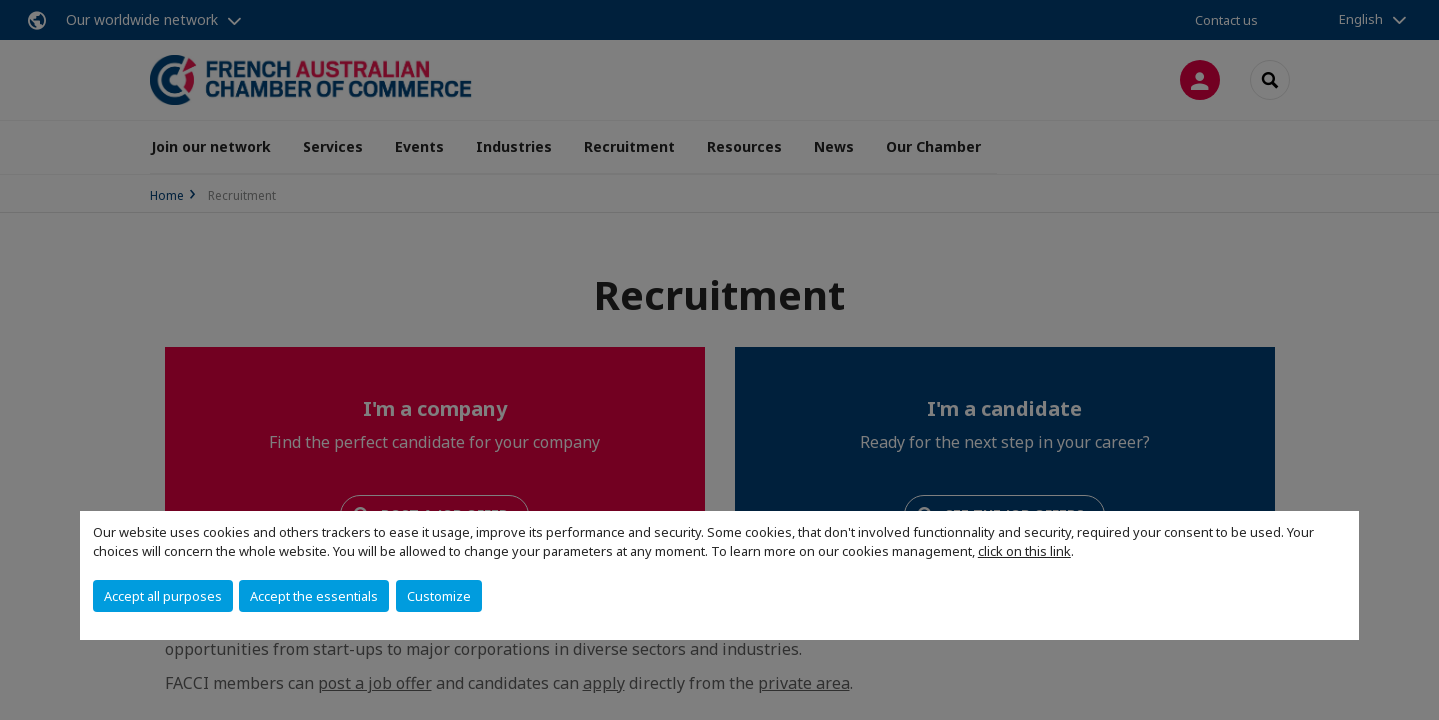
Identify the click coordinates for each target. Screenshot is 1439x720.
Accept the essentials (314, 596)
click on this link (1024, 551)
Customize (439, 596)
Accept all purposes (163, 596)
